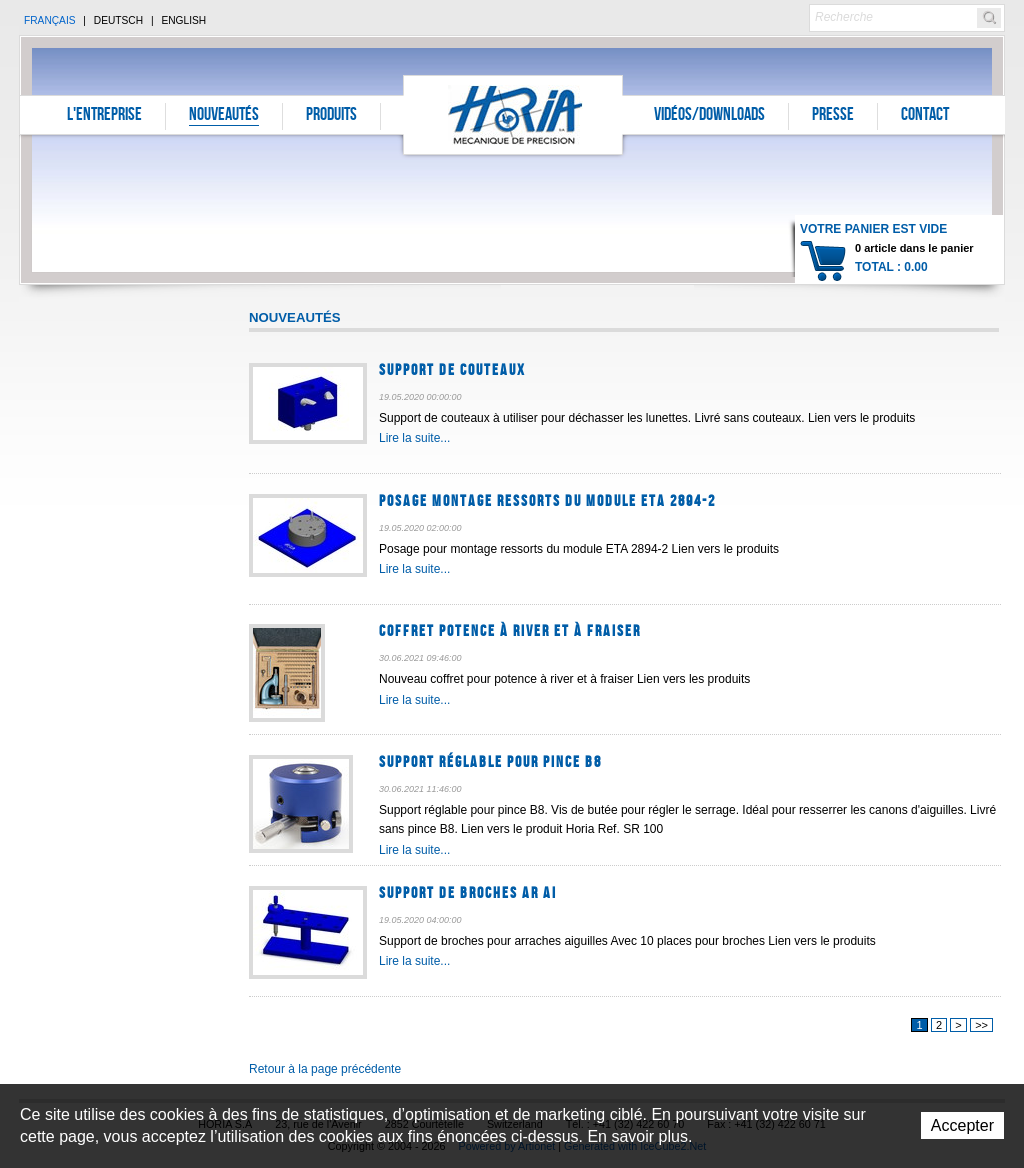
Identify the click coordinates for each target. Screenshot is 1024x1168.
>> (981, 1025)
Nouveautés (224, 116)
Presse (833, 116)
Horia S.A (513, 114)
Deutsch (118, 20)
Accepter (962, 1125)
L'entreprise (104, 116)
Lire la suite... (414, 438)
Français (50, 20)
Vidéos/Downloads (709, 116)
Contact (925, 116)
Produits (331, 116)
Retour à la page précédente (325, 1069)
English (183, 20)
